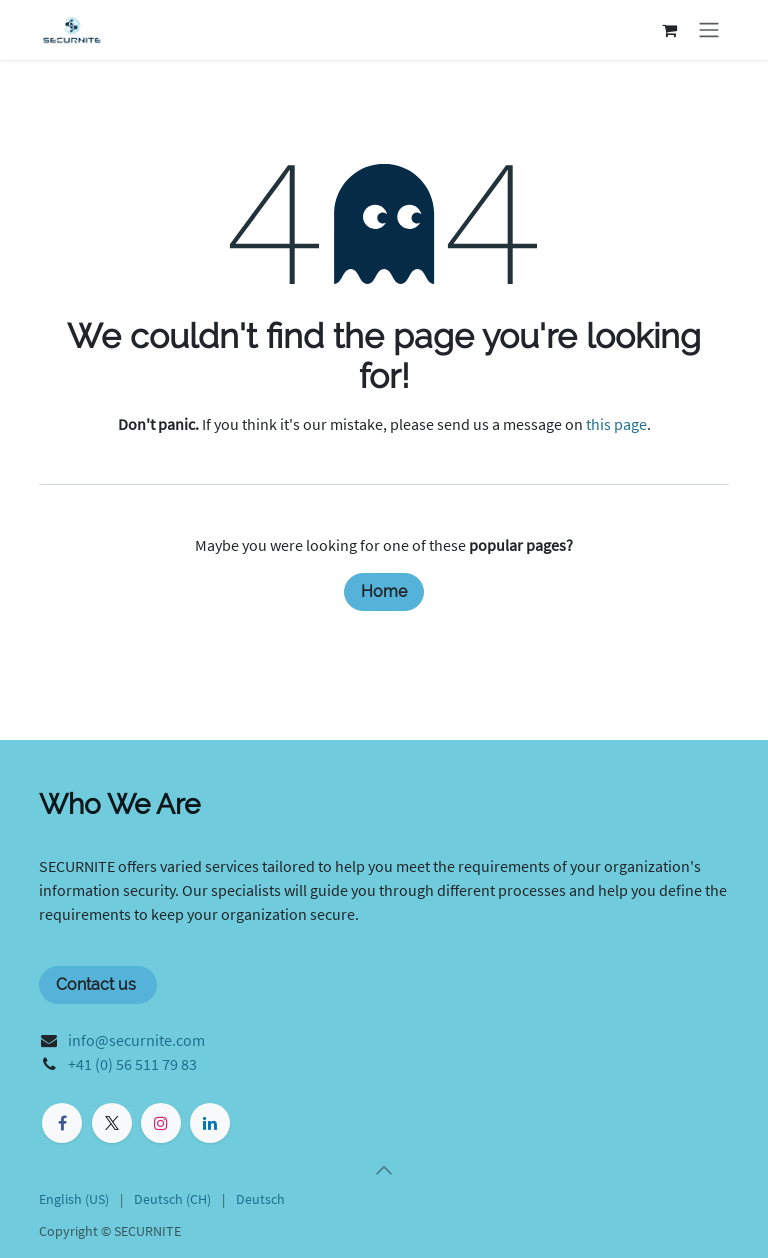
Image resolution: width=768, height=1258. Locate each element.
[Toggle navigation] (709, 30)
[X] (112, 1123)
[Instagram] (161, 1123)
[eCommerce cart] (669, 30)
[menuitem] (74, 1199)
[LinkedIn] (210, 1123)
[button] (384, 1170)
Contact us (98, 984)
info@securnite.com (136, 1040)
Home (384, 591)
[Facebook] (62, 1123)
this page (616, 424)
